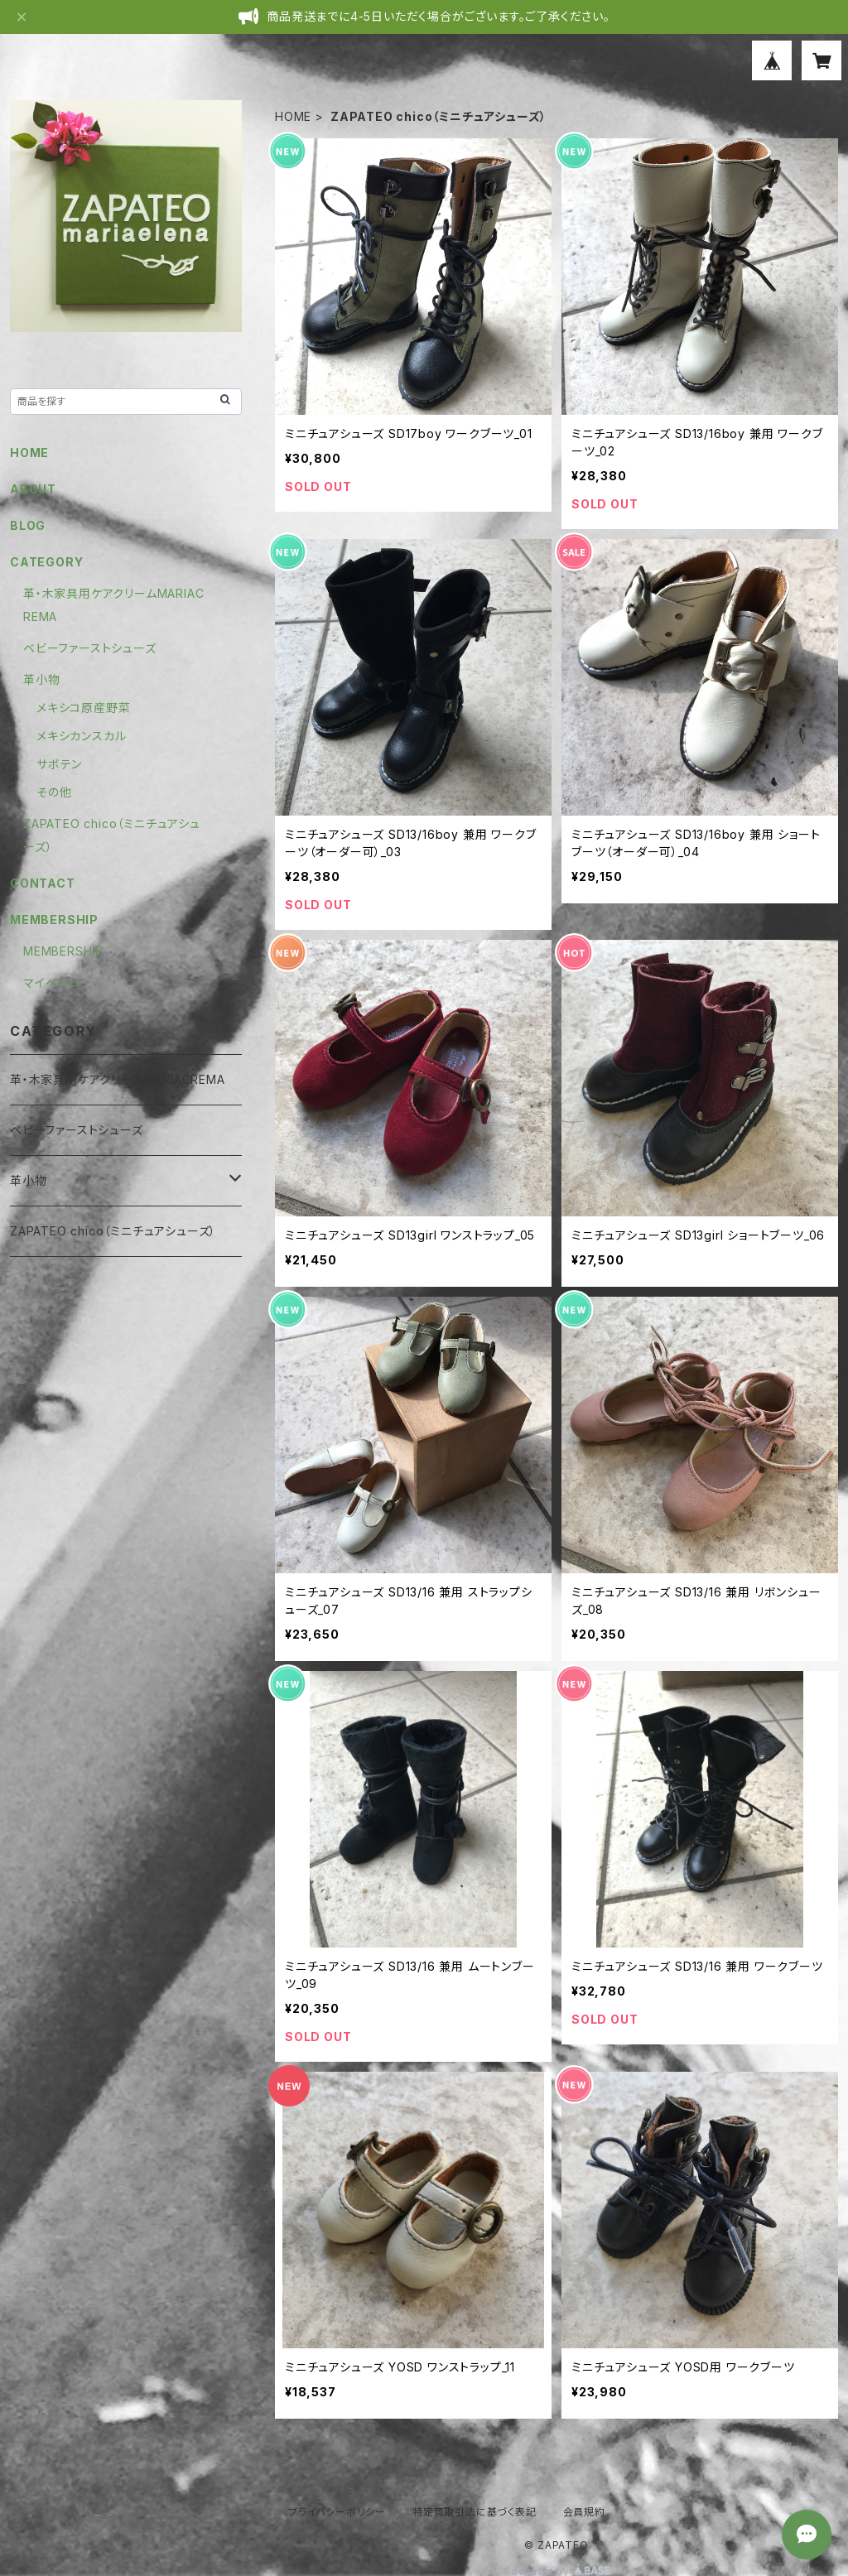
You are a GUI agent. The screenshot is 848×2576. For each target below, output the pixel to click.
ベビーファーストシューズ (90, 648)
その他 (53, 792)
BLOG (28, 525)
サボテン (59, 764)
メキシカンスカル (81, 736)
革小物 (41, 679)
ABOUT (33, 489)
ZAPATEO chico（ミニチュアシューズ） (113, 1231)
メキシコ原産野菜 (83, 708)
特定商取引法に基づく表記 (474, 2512)
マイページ (52, 982)
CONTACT (42, 883)
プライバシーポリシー (337, 2512)
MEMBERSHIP (63, 951)
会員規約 (584, 2512)
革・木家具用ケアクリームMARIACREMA (117, 1079)
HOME (293, 116)
